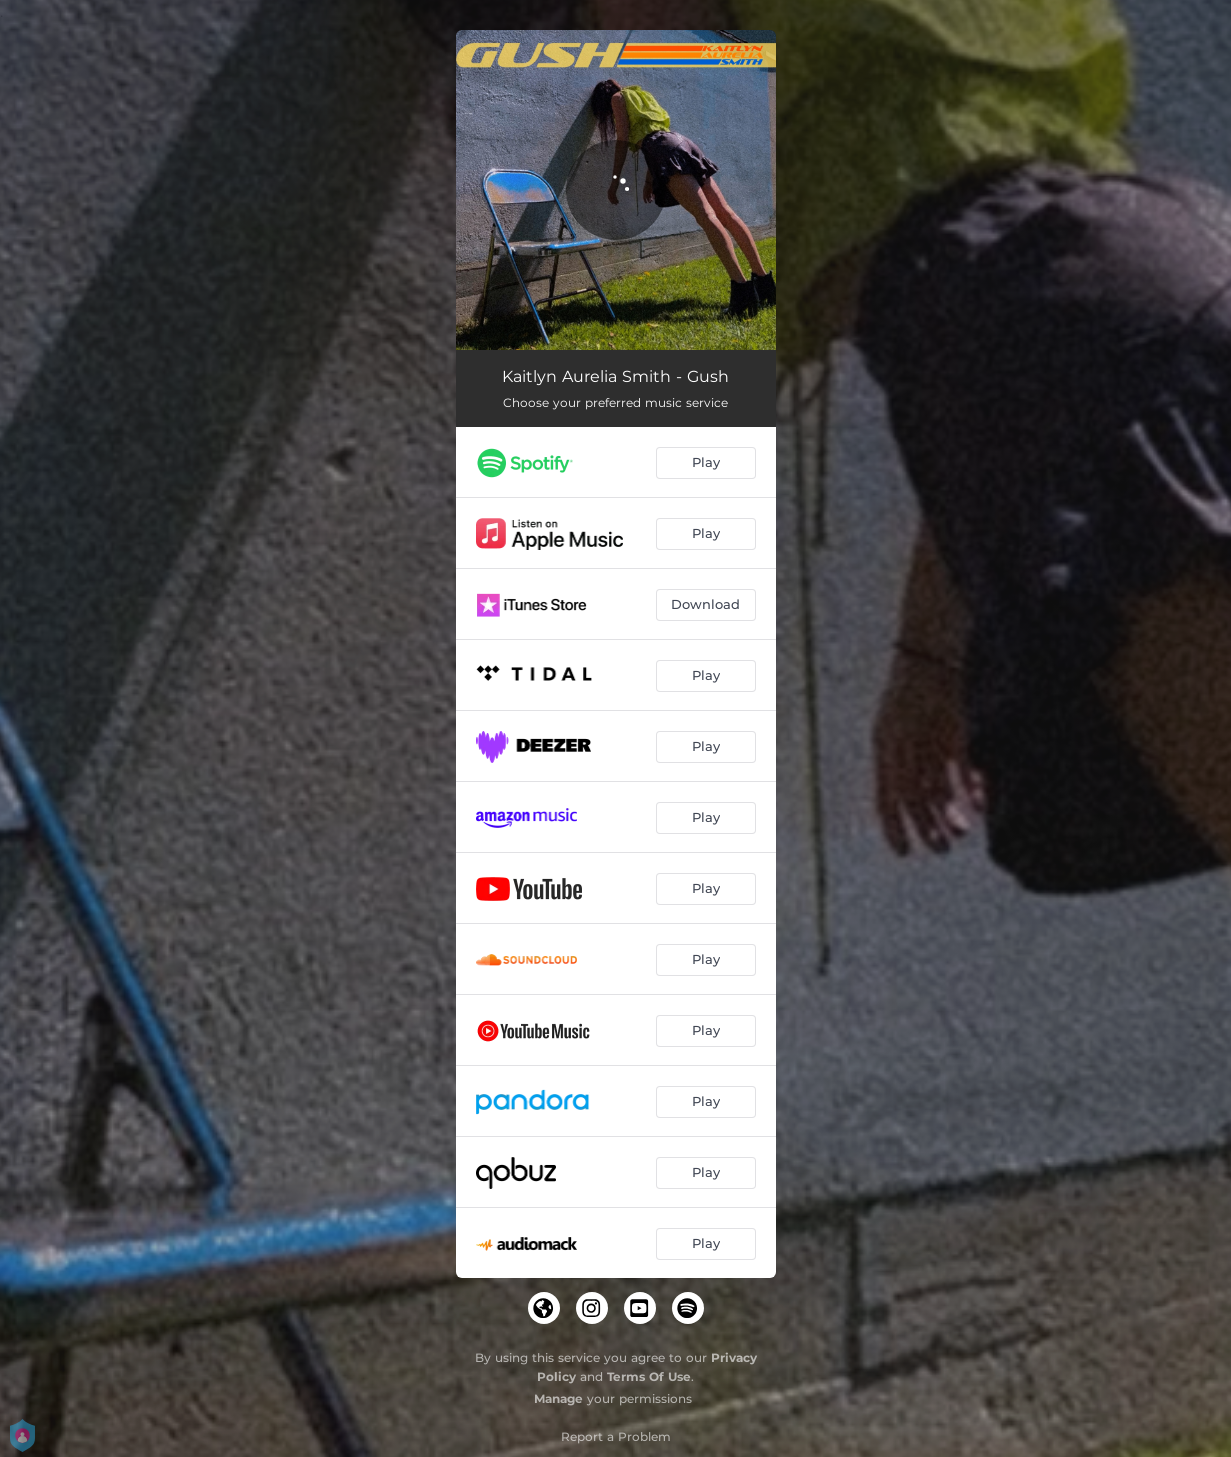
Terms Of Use (649, 1376)
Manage (558, 1398)
